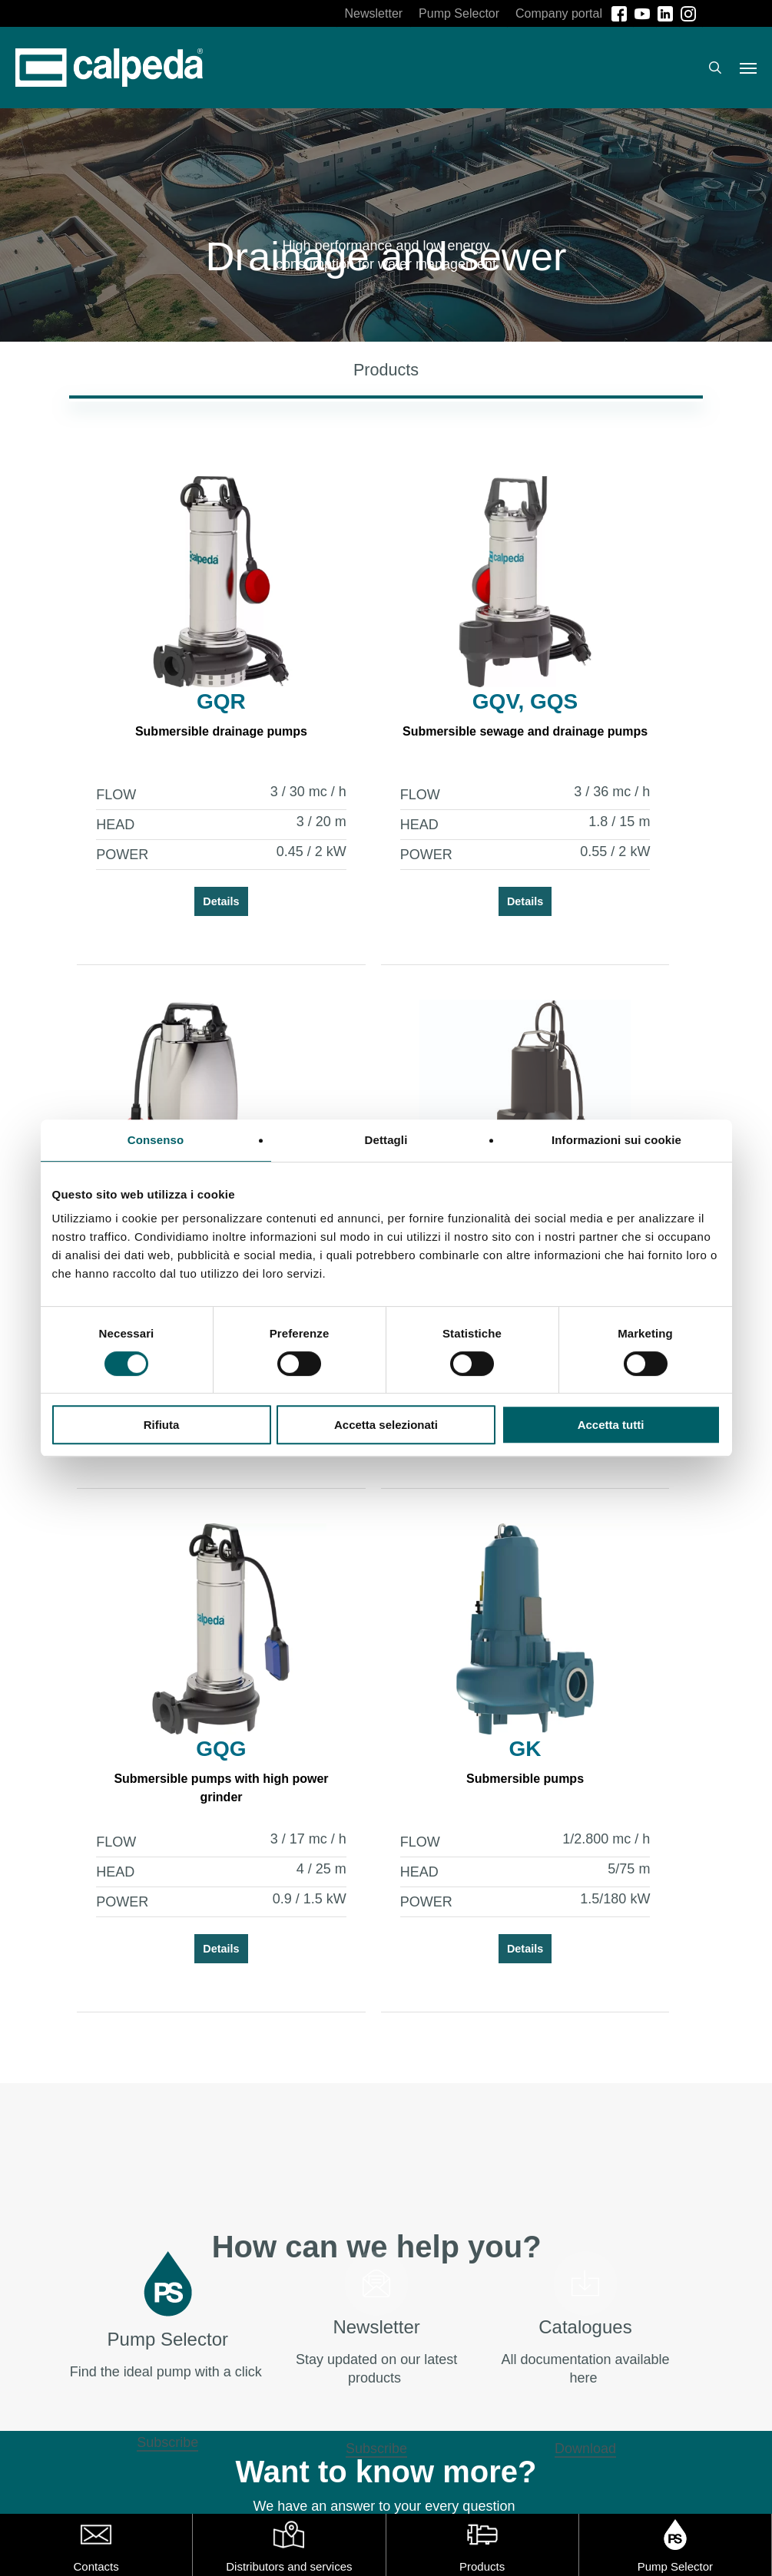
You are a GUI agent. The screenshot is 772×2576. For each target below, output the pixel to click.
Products (482, 2566)
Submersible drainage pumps (220, 731)
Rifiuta (162, 1424)
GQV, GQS (519, 701)
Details (219, 901)
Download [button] (585, 2448)
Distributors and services (289, 2566)
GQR (219, 701)
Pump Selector (675, 2566)
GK (520, 1749)
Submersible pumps (519, 1779)
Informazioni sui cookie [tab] (616, 1139)
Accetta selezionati (386, 1424)
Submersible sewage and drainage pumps (519, 731)
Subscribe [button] (167, 2442)
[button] (748, 67)
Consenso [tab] (156, 1139)
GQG (219, 1749)
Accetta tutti (611, 1424)
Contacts (96, 2566)
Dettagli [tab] (386, 1139)
